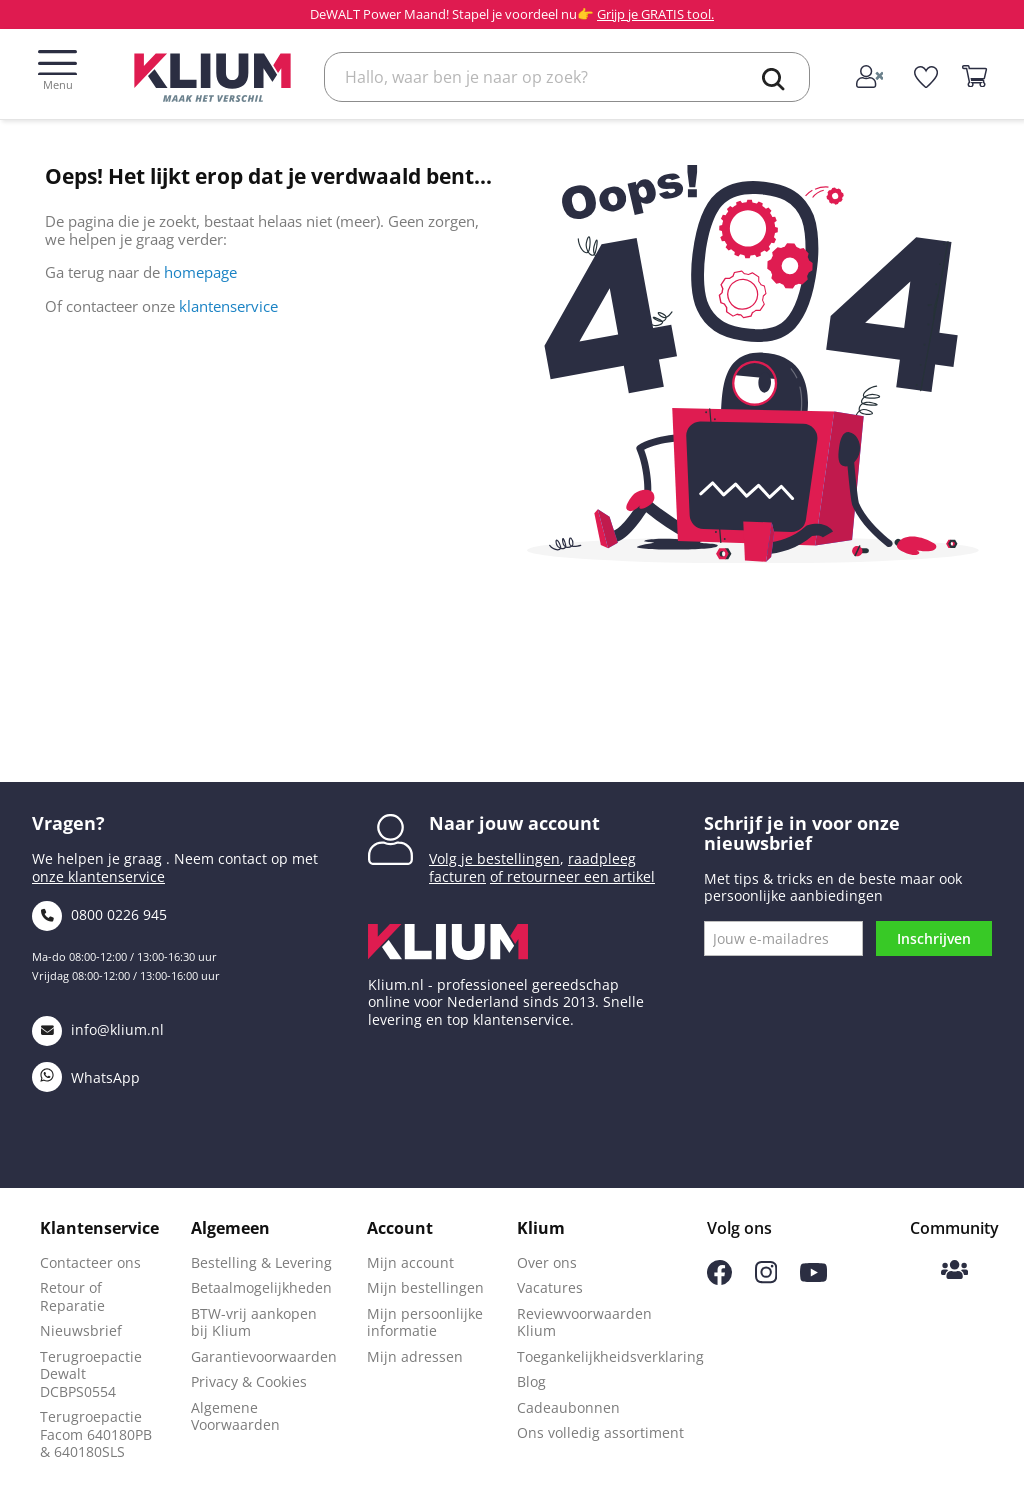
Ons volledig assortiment (600, 1432)
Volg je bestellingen (494, 858)
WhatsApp (86, 1077)
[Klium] (212, 75)
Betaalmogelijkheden (261, 1287)
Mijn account (410, 1262)
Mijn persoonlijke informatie (425, 1322)
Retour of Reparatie (72, 1296)
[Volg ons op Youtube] (813, 1276)
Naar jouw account (514, 823)
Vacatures (550, 1287)
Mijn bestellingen (425, 1287)
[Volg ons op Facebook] (719, 1279)
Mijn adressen (415, 1356)
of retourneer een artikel (572, 876)
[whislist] (926, 77)
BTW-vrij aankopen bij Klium (254, 1322)
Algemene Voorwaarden (235, 1416)
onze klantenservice (98, 876)
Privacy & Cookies (249, 1381)
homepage (200, 272)
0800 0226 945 (99, 914)
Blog (531, 1381)
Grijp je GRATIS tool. (655, 14)
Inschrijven (934, 938)
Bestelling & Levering (261, 1262)
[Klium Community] (954, 1271)
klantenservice (228, 306)
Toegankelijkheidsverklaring (610, 1356)
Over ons (547, 1262)
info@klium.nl (98, 1029)
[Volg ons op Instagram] (766, 1278)
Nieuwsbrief (81, 1330)
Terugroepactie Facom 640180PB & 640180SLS (96, 1434)
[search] (774, 79)
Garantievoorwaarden (264, 1356)
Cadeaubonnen (568, 1407)
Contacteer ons (90, 1262)
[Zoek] (567, 77)
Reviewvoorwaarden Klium (584, 1322)
